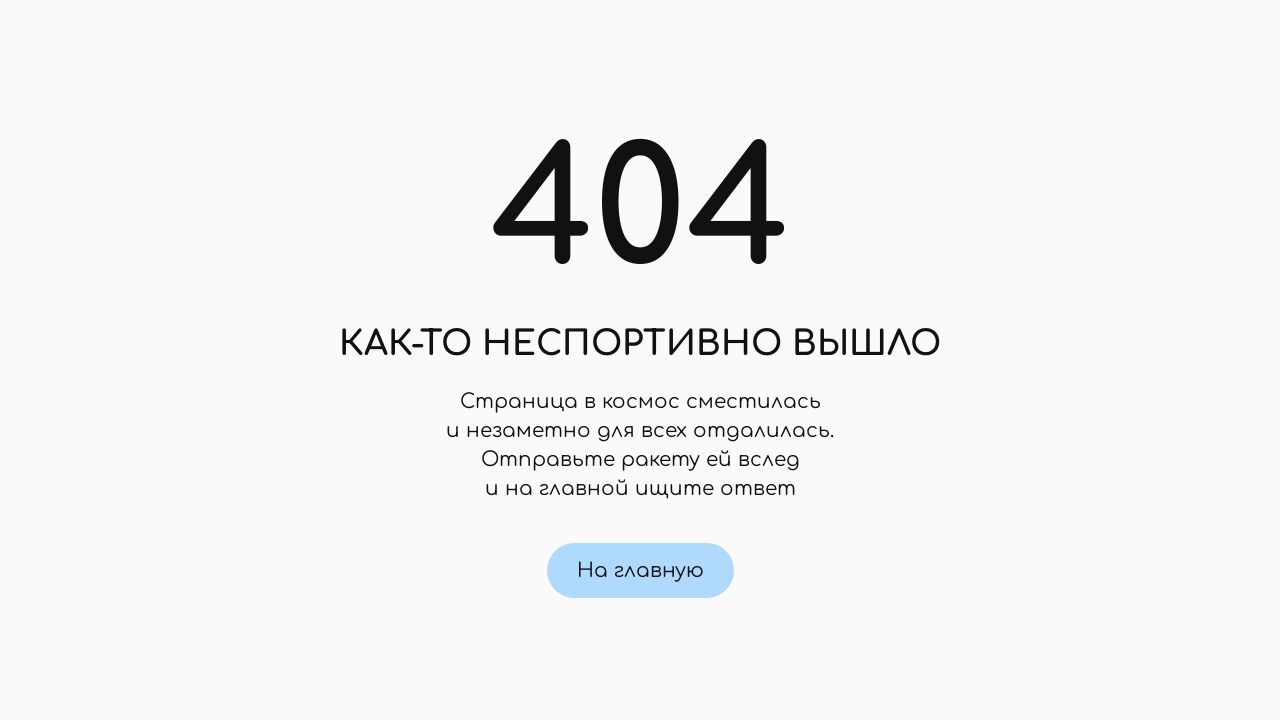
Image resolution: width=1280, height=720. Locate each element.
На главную (640, 570)
